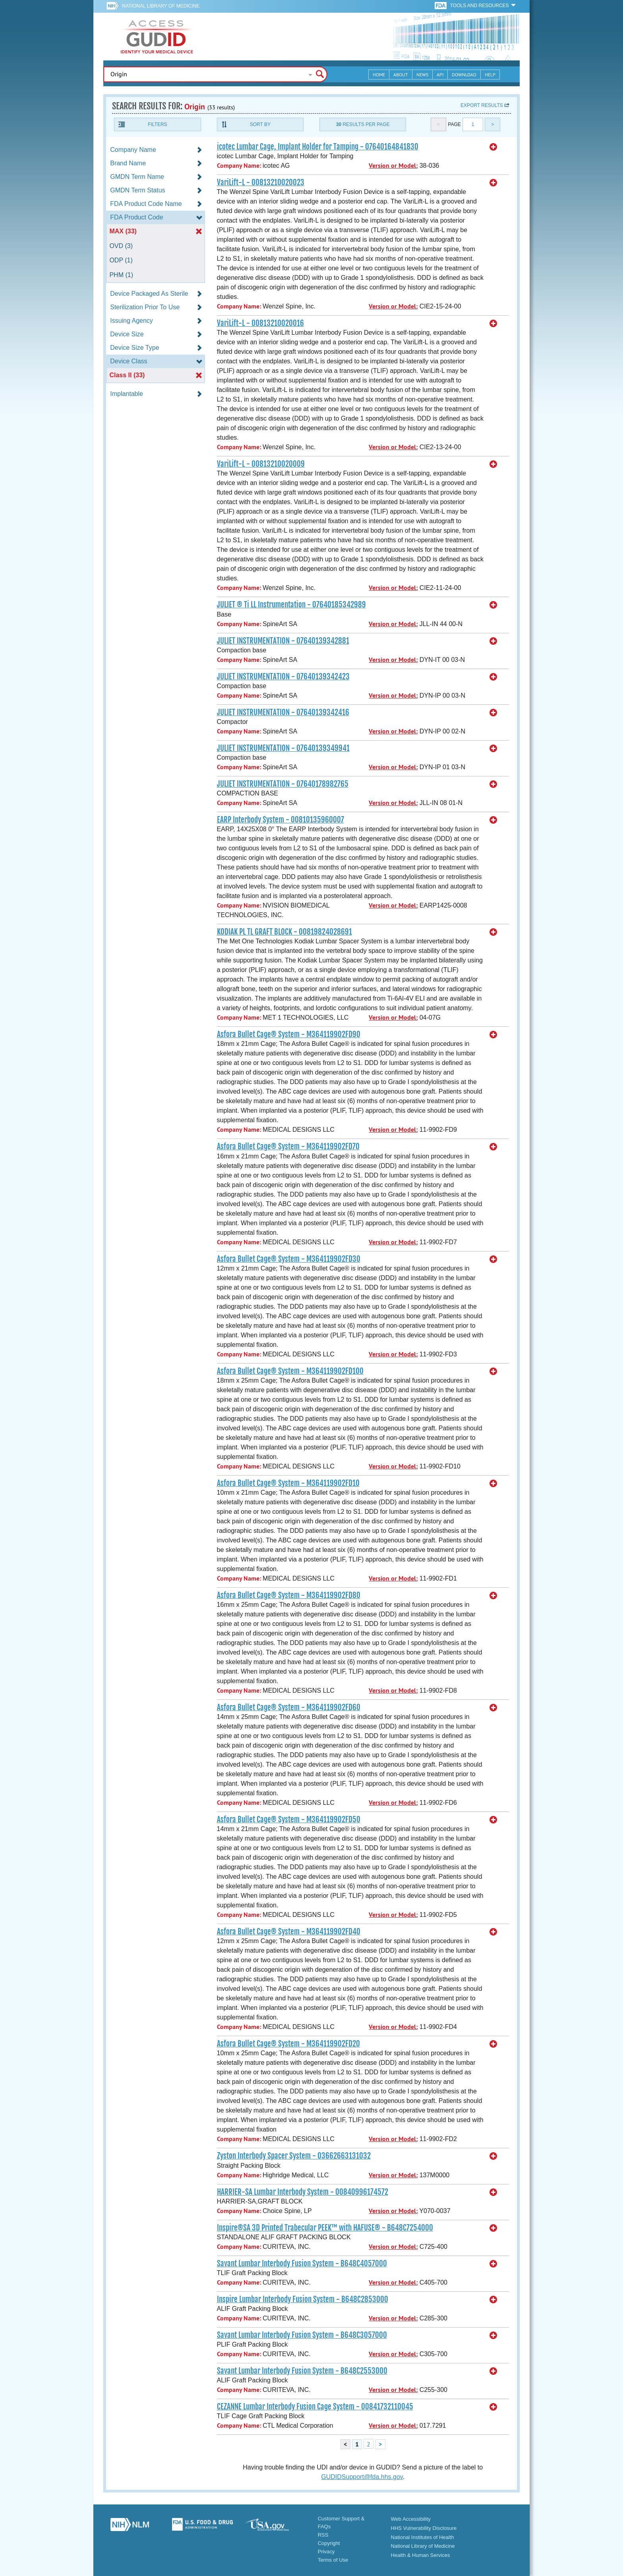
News (422, 75)
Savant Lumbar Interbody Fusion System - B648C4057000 (302, 2263)
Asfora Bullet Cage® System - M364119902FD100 (290, 1371)
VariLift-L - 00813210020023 (260, 182)
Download (464, 75)
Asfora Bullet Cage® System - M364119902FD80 (288, 1595)
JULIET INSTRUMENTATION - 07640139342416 (283, 712)
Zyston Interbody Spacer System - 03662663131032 (294, 2156)
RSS (323, 2535)
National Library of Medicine (160, 6)
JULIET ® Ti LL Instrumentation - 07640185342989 (291, 604)
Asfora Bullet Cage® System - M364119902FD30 (288, 1259)
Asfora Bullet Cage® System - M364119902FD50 (288, 1819)
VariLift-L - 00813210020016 (260, 323)
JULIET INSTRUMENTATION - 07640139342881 (283, 641)
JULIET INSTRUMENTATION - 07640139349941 (283, 748)
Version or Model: (393, 165)
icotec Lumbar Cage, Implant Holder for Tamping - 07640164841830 (317, 146)
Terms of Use (333, 2560)
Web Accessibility (411, 2519)
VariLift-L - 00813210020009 (261, 464)
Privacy (326, 2552)
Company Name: (239, 165)
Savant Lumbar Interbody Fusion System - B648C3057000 (302, 2335)
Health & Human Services (420, 2555)
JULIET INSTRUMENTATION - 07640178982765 (282, 784)
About (400, 75)
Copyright (329, 2543)
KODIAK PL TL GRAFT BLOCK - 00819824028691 (284, 932)
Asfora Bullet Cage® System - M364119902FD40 (288, 1931)
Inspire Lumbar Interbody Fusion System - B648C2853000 (302, 2299)
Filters (157, 124)
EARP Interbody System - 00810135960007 (280, 819)
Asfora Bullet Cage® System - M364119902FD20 (288, 2043)
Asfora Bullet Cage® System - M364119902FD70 (288, 1146)
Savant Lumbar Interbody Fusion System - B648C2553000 (302, 2371)
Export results (481, 105)
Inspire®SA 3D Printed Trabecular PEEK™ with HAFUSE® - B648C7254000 (325, 2228)
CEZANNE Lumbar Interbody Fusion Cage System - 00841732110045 (315, 2406)
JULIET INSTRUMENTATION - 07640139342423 (283, 676)
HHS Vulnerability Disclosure (424, 2528)
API (440, 75)
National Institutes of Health (422, 2537)
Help (490, 75)
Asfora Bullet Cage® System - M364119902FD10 (288, 1483)
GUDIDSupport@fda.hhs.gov (361, 2476)
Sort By (260, 124)
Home (379, 75)
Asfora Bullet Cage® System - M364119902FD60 (288, 1707)
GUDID (157, 36)
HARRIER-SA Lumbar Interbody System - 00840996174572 (302, 2192)
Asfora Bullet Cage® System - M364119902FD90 (288, 1034)
